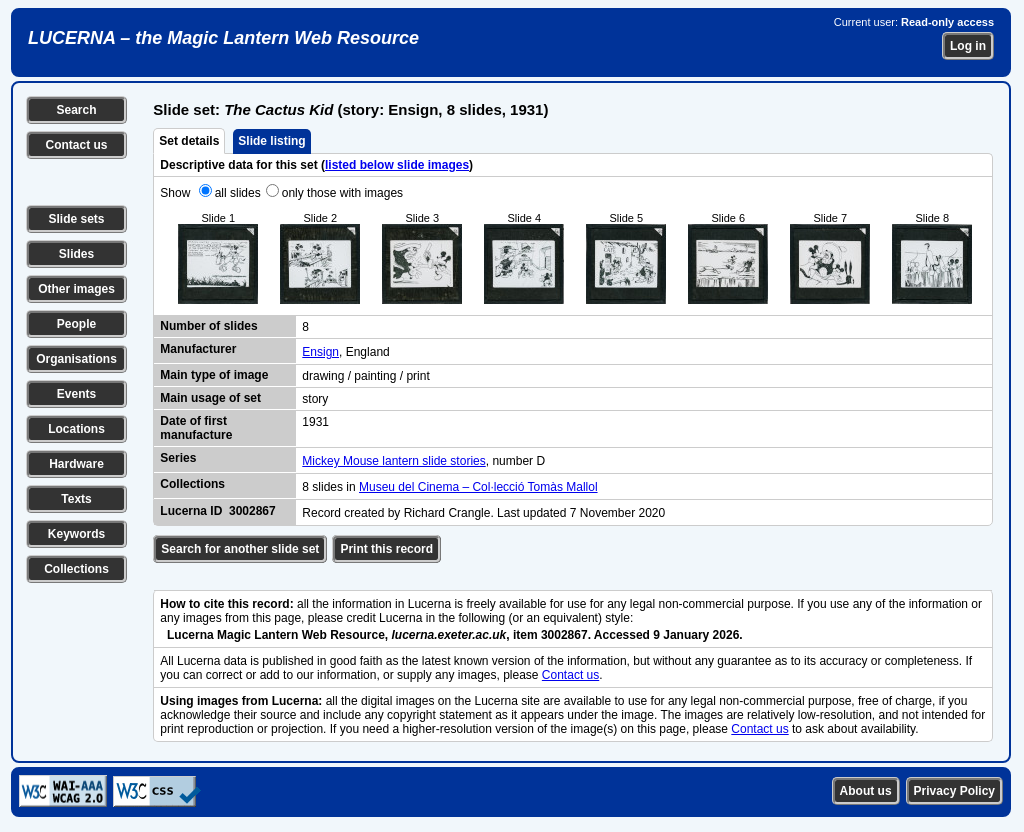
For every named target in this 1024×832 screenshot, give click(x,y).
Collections (76, 569)
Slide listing (271, 141)
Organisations (76, 359)
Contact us (76, 145)
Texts (76, 499)
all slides (238, 193)
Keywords (76, 534)
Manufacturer (198, 349)
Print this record (386, 549)
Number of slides (208, 326)
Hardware (76, 464)
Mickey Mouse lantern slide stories (393, 461)
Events (76, 394)
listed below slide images (397, 165)
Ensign (320, 352)
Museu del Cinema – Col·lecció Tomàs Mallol (478, 487)
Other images (76, 289)
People (76, 324)
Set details (189, 141)
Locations (76, 429)
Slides (76, 254)
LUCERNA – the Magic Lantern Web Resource (223, 38)
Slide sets (76, 219)
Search (76, 110)
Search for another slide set (240, 549)
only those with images (342, 193)
